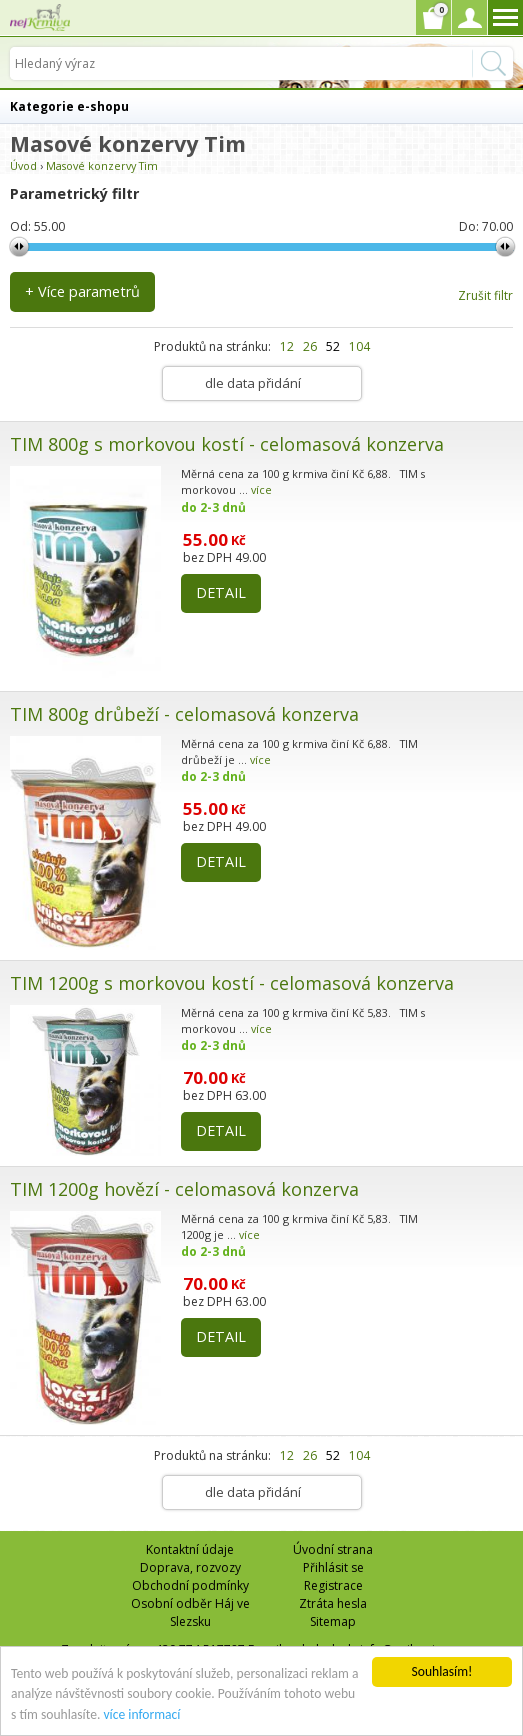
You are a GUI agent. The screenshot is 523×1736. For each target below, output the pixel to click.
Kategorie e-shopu (69, 106)
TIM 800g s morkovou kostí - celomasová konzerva (227, 444)
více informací (141, 1714)
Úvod (23, 165)
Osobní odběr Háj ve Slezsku (190, 1612)
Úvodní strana (333, 1549)
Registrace (333, 1585)
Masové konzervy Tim (102, 165)
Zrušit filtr (485, 295)
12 (287, 346)
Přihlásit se (333, 1567)
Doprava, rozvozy (190, 1567)
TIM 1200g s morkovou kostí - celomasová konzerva (232, 983)
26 (310, 346)
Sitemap (333, 1621)
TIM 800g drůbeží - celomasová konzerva (184, 714)
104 (359, 346)
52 (333, 346)
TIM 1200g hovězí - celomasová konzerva (184, 1189)
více (261, 489)
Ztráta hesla (333, 1603)
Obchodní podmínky (190, 1585)
